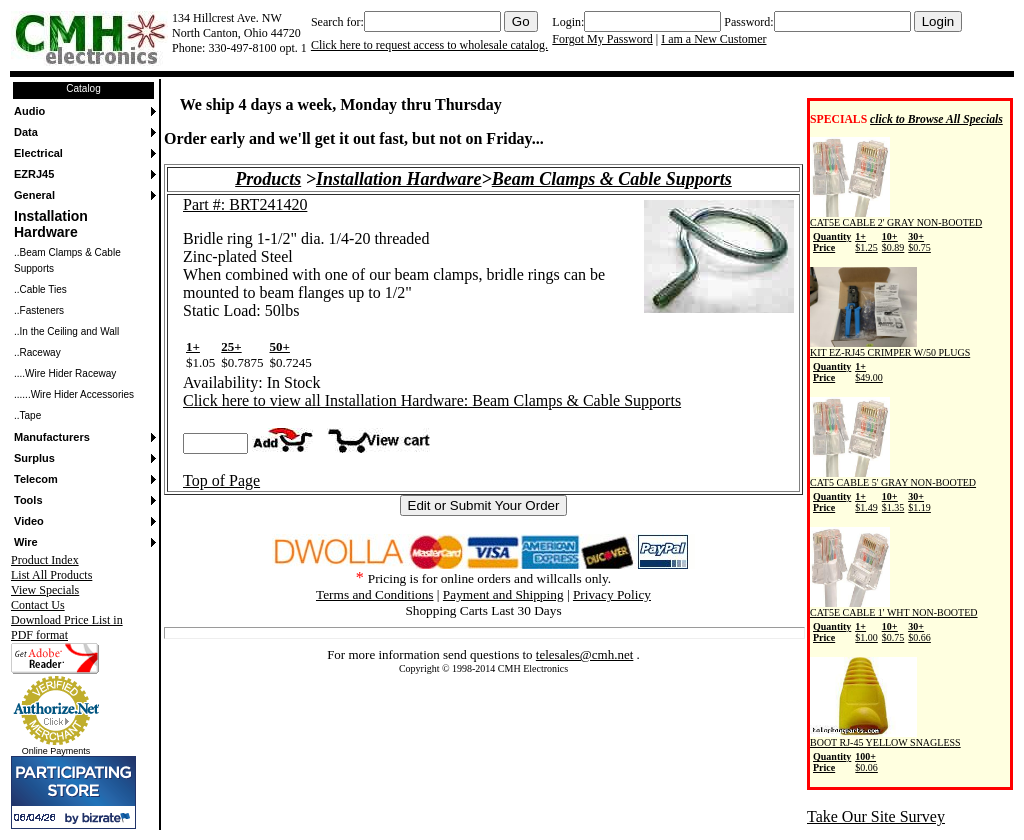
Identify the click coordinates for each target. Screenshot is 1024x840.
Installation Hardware (51, 224)
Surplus (34, 458)
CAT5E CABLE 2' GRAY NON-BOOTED (896, 232)
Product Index (45, 560)
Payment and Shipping (503, 594)
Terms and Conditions (375, 594)
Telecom (36, 479)
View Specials (45, 590)
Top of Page (221, 480)
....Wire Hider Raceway (65, 373)
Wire (26, 542)
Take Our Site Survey (876, 816)
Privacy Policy (612, 594)
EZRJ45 (34, 174)
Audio (29, 111)
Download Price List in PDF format (67, 627)
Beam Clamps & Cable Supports (612, 179)
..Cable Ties (40, 289)
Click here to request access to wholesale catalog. (429, 45)
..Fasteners (39, 310)
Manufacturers (52, 437)
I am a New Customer (713, 39)
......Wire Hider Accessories (74, 394)
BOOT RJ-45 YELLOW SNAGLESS (885, 752)
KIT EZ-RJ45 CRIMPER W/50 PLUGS (890, 362)
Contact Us (38, 605)
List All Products (51, 575)
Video (29, 521)
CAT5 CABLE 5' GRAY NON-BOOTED (893, 492)
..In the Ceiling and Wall (66, 331)
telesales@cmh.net (585, 654)
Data (26, 132)
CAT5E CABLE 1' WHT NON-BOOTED (894, 622)
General (34, 195)
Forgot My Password (602, 39)
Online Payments (56, 751)
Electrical (38, 153)
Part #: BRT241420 (245, 204)
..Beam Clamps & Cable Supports (67, 260)
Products (268, 179)
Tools (28, 500)
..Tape (27, 415)
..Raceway (37, 352)
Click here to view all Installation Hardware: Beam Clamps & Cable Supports (432, 400)
